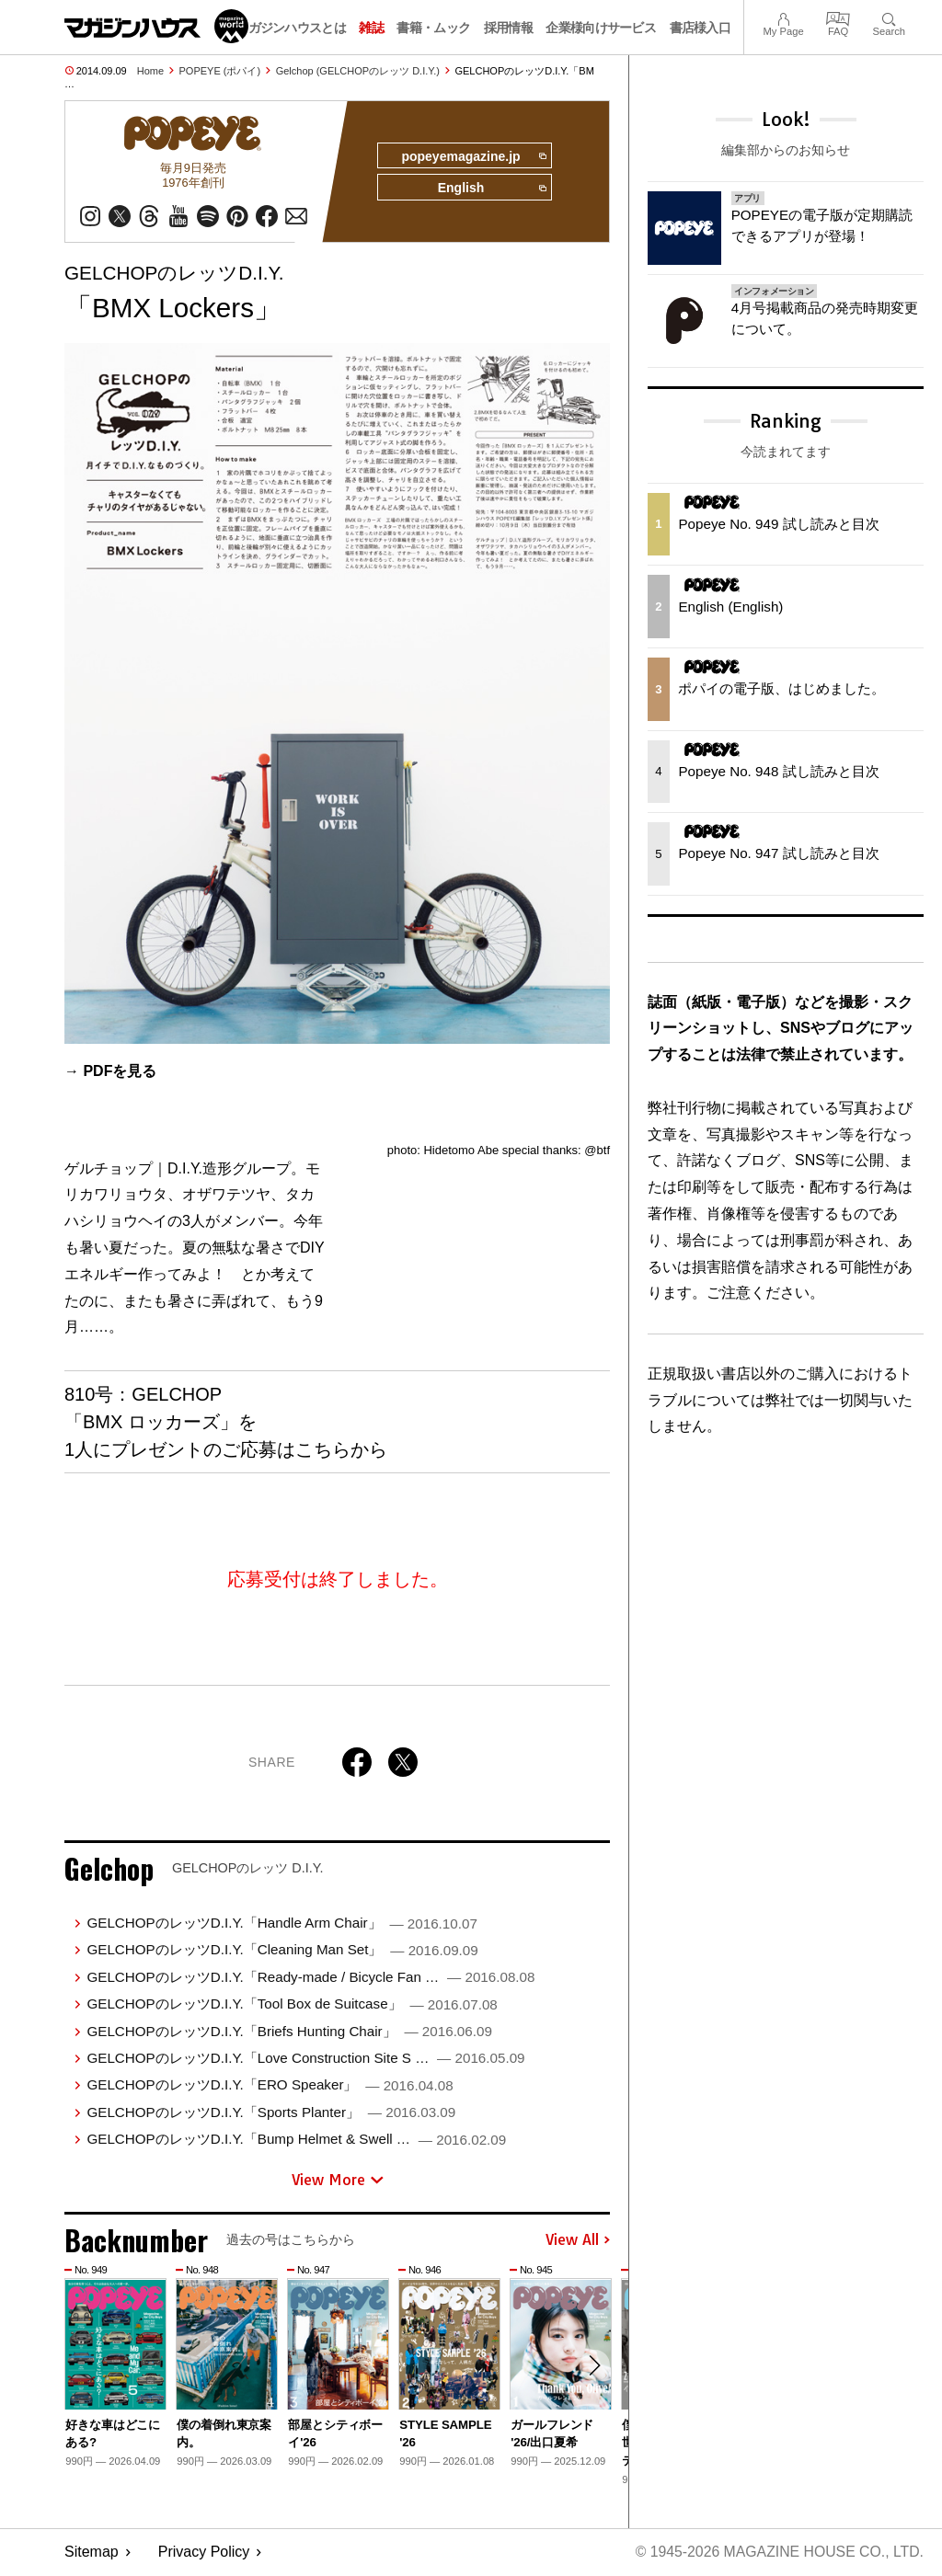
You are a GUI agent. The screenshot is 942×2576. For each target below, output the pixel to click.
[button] (593, 2368)
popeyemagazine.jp (472, 156)
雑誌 (371, 27)
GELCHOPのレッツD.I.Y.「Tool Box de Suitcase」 (291, 2004)
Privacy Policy (204, 2553)
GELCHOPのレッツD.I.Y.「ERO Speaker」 (269, 2086)
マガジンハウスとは (291, 27)
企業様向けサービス (601, 27)
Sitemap (91, 2553)
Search (889, 17)
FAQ (838, 17)
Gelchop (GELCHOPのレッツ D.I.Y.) (358, 70)
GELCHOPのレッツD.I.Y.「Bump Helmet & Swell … (296, 2139)
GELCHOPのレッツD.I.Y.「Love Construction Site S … (305, 2059)
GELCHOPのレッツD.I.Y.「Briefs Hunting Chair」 (288, 2032)
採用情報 (508, 27)
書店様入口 (700, 27)
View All (578, 2241)
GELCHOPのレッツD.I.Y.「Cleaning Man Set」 (281, 1951)
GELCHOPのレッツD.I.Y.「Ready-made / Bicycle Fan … (310, 1978)
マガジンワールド (156, 26)
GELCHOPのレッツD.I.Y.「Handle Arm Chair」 (281, 1923)
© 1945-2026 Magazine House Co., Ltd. (778, 2553)
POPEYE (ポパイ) (220, 70)
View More (338, 2180)
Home (150, 70)
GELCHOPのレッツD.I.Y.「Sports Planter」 (270, 2113)
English (490, 189)
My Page (782, 17)
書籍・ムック (433, 27)
